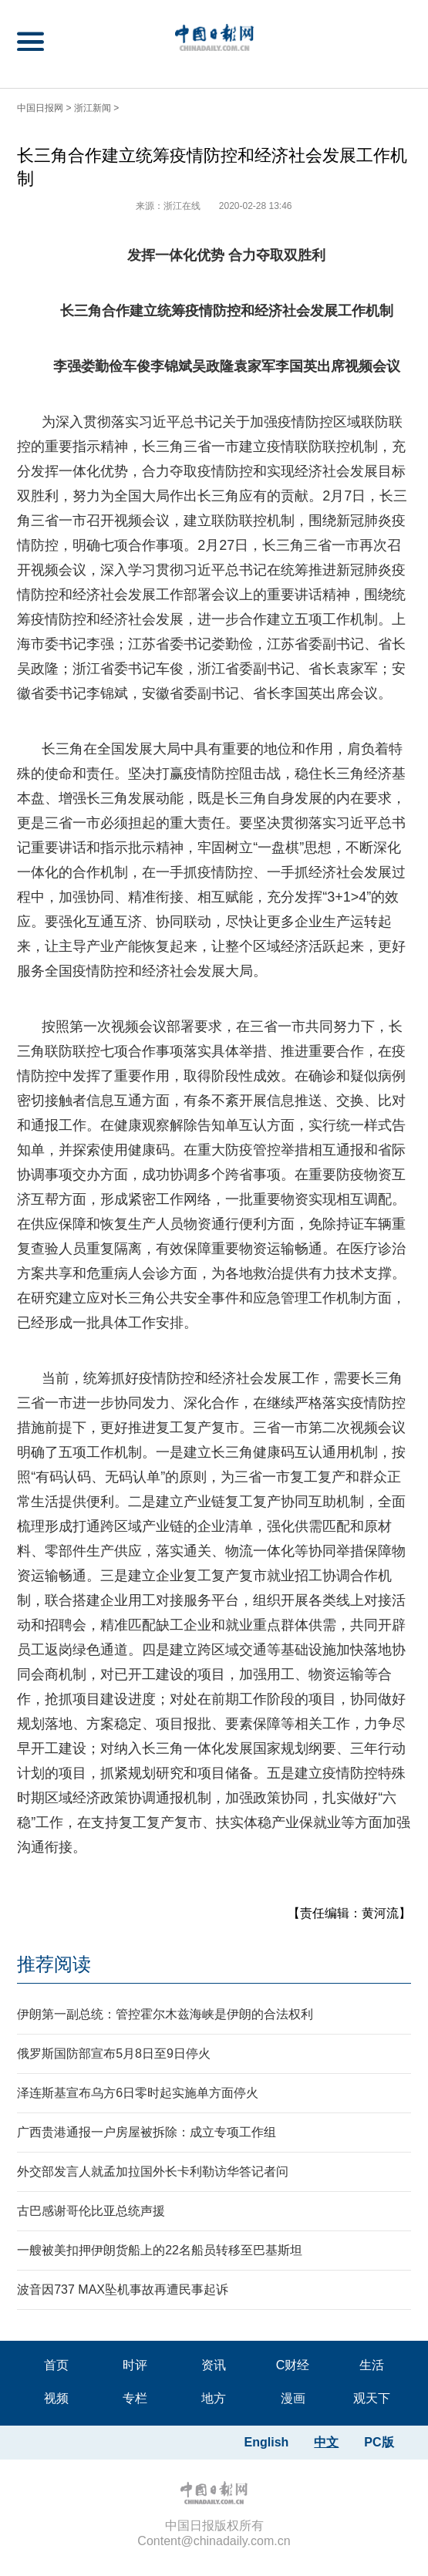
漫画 (293, 2398)
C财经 (293, 2365)
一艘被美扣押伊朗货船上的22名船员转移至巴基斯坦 (159, 2250)
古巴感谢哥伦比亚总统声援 (91, 2210)
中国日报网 (40, 108)
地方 (213, 2398)
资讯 (213, 2365)
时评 (135, 2365)
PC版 (378, 2442)
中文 (326, 2442)
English (266, 2442)
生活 (371, 2365)
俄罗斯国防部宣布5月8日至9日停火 (114, 2053)
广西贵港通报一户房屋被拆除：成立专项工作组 (146, 2132)
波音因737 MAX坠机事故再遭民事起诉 (122, 2289)
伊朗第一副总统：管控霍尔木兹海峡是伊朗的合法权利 (165, 2014)
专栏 (135, 2398)
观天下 (371, 2398)
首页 (56, 2365)
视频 (56, 2398)
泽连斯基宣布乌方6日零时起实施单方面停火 (137, 2092)
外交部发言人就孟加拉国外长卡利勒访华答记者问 (152, 2171)
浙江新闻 (92, 108)
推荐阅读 (54, 1964)
